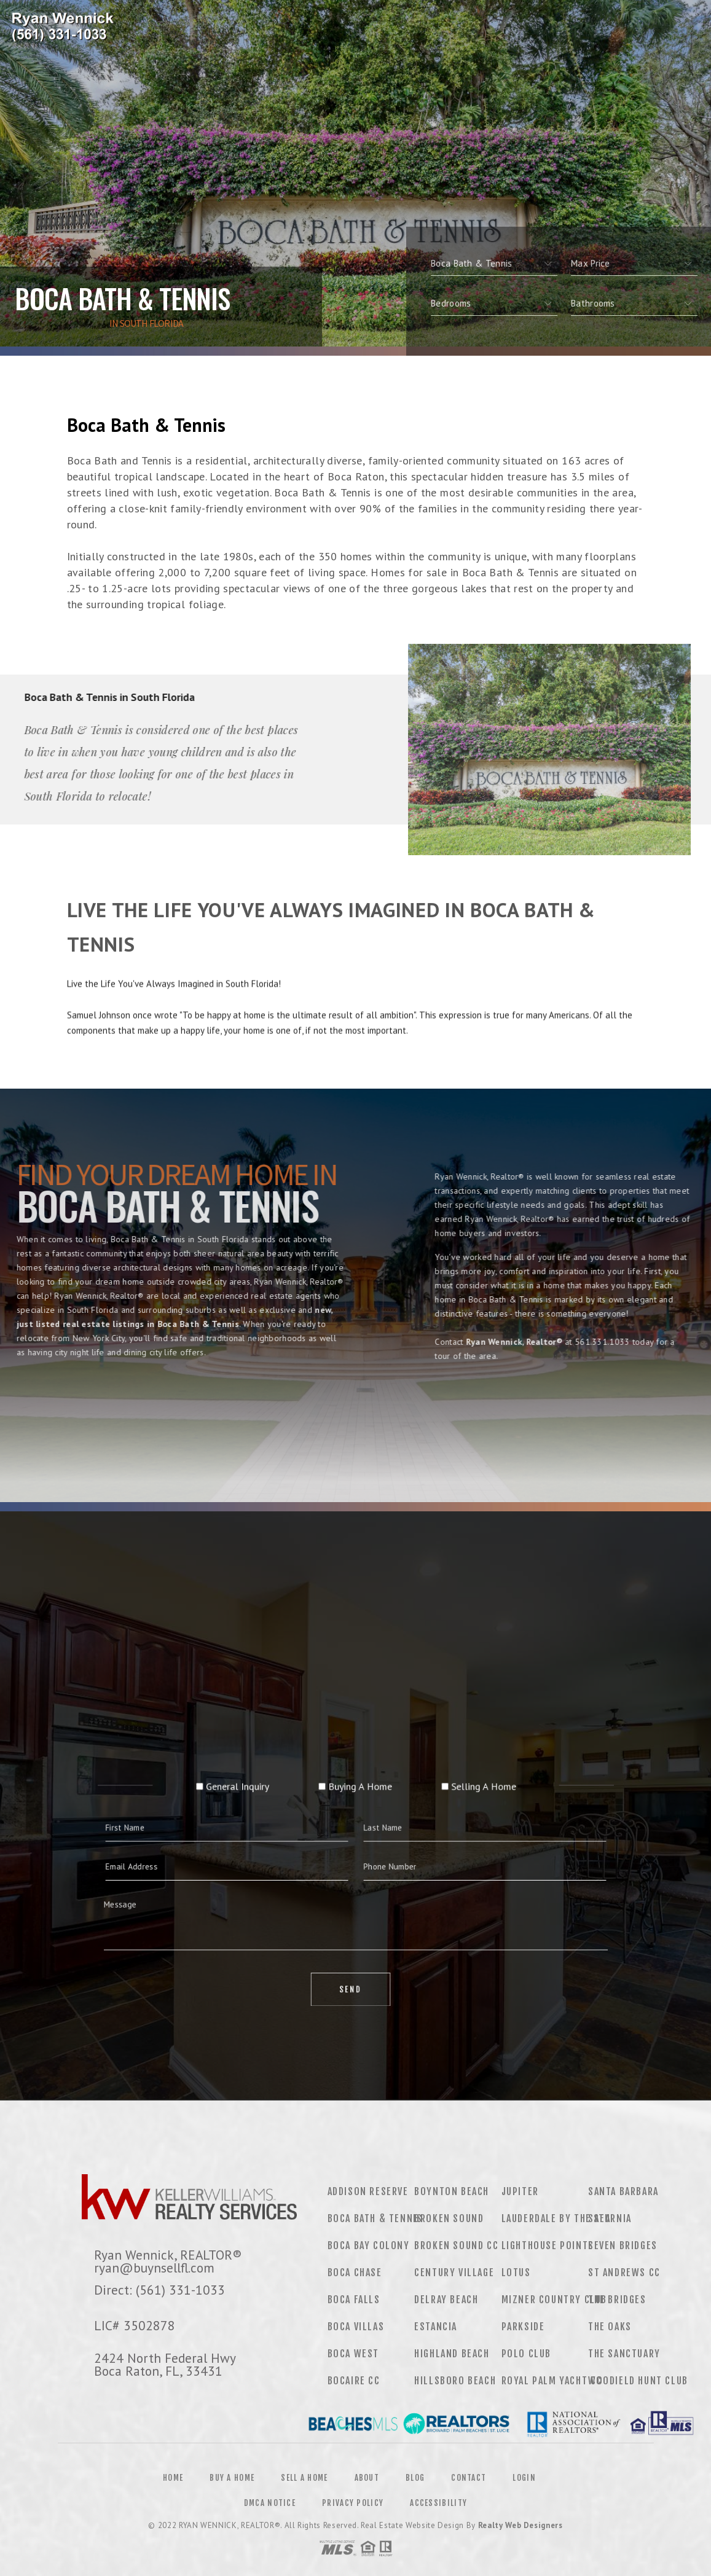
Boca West (353, 2353)
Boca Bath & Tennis (375, 2218)
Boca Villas (356, 2326)
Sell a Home (304, 2478)
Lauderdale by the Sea (556, 2218)
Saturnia (610, 2218)
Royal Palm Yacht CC (551, 2380)
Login (524, 2478)
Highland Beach (451, 2353)
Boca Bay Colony (369, 2245)
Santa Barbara (623, 2191)
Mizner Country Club (554, 2299)
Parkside (523, 2326)
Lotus (516, 2272)
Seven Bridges (623, 2245)
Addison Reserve (368, 2191)
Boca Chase (355, 2272)
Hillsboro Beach (455, 2380)
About (367, 2478)
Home (173, 2478)
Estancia (435, 2326)
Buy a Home (232, 2478)
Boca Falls (354, 2299)
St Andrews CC (624, 2272)
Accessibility (438, 2503)
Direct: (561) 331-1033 (159, 2289)
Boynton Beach (451, 2191)
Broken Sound (449, 2218)
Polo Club (526, 2353)
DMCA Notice (270, 2503)
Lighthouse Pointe (547, 2245)
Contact (468, 2478)
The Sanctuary (624, 2353)
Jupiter (520, 2191)
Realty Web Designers (520, 2525)
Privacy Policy (352, 2503)
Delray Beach (446, 2299)
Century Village (454, 2272)
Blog (415, 2478)
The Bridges (617, 2299)
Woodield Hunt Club (638, 2380)
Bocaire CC (354, 2380)
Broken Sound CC (456, 2245)
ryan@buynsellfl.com (154, 2267)
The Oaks (610, 2326)
